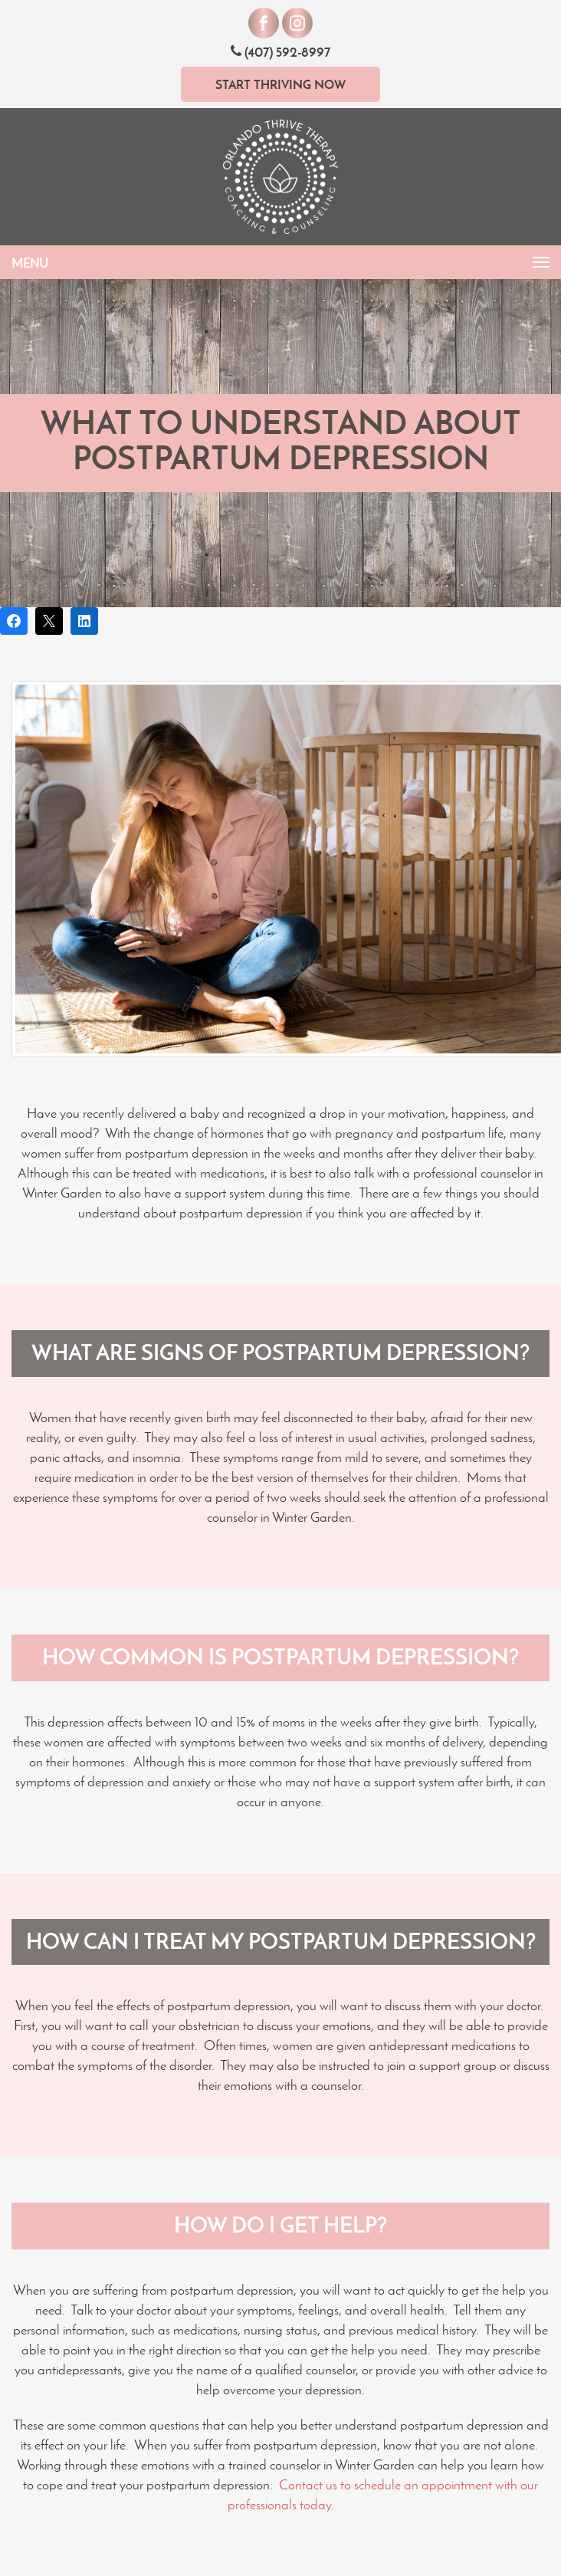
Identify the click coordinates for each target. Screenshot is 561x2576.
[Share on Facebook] (14, 621)
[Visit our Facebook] (263, 23)
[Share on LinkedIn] (84, 621)
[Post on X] (49, 621)
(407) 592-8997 (280, 52)
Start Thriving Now (280, 84)
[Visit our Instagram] (297, 23)
